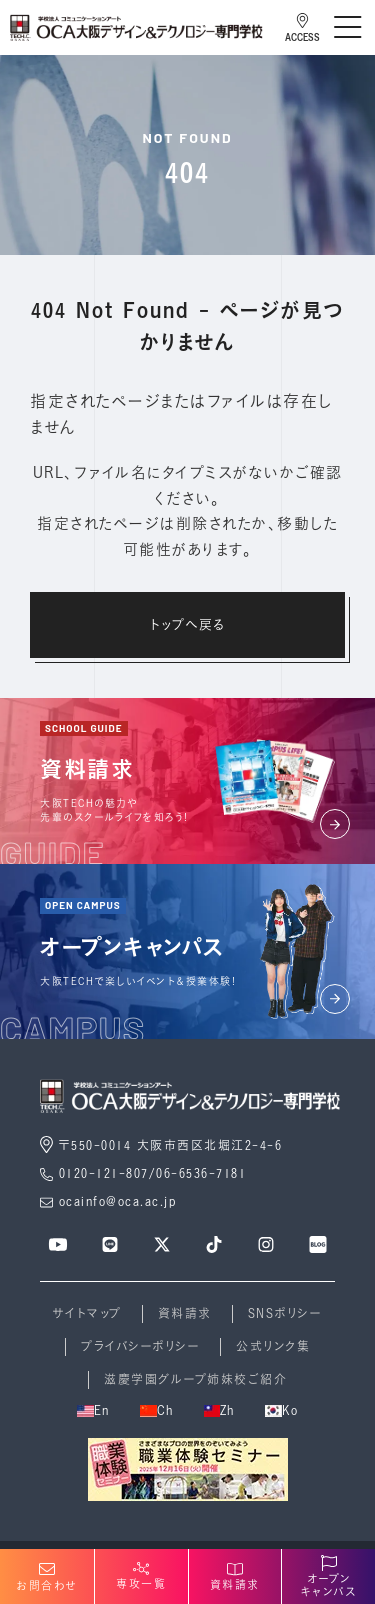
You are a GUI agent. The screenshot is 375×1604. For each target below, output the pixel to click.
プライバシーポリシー (140, 1346)
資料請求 (185, 1313)
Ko (282, 1411)
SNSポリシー (285, 1313)
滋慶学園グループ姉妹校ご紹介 (195, 1379)
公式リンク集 (273, 1346)
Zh (219, 1411)
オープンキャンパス (329, 1577)
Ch (157, 1411)
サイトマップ (87, 1313)
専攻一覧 (141, 1576)
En (93, 1411)
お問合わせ (47, 1577)
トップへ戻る (188, 624)
